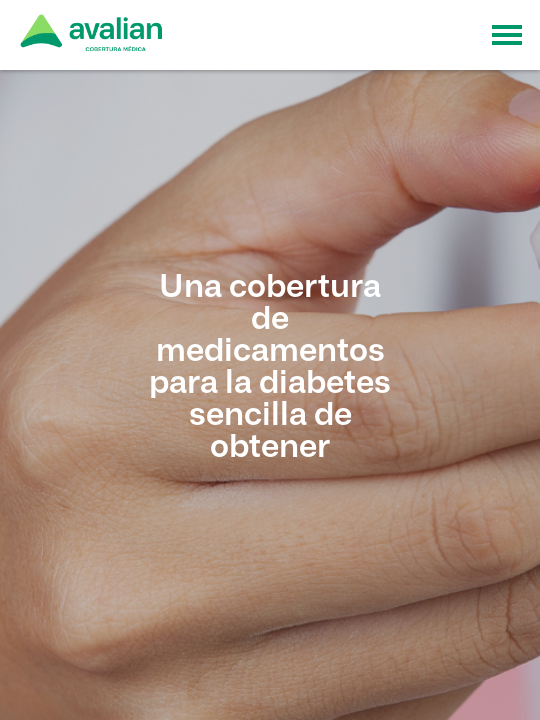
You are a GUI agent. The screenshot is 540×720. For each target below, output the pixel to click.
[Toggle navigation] (507, 35)
